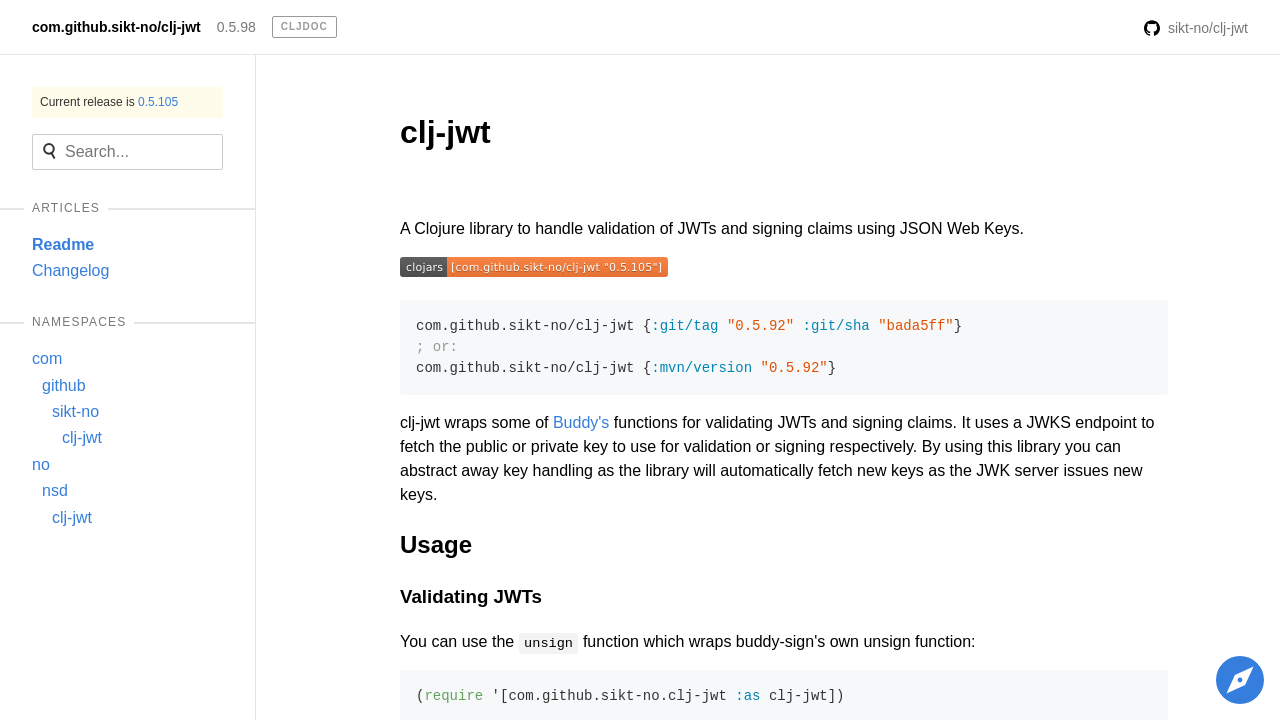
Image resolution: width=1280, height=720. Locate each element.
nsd (55, 490)
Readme (63, 244)
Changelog (70, 270)
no (41, 464)
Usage (436, 544)
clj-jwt (82, 437)
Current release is (109, 102)
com (47, 358)
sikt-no (75, 411)
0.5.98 (236, 27)
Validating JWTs (471, 596)
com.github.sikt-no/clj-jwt (116, 27)
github (64, 385)
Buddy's (581, 422)
